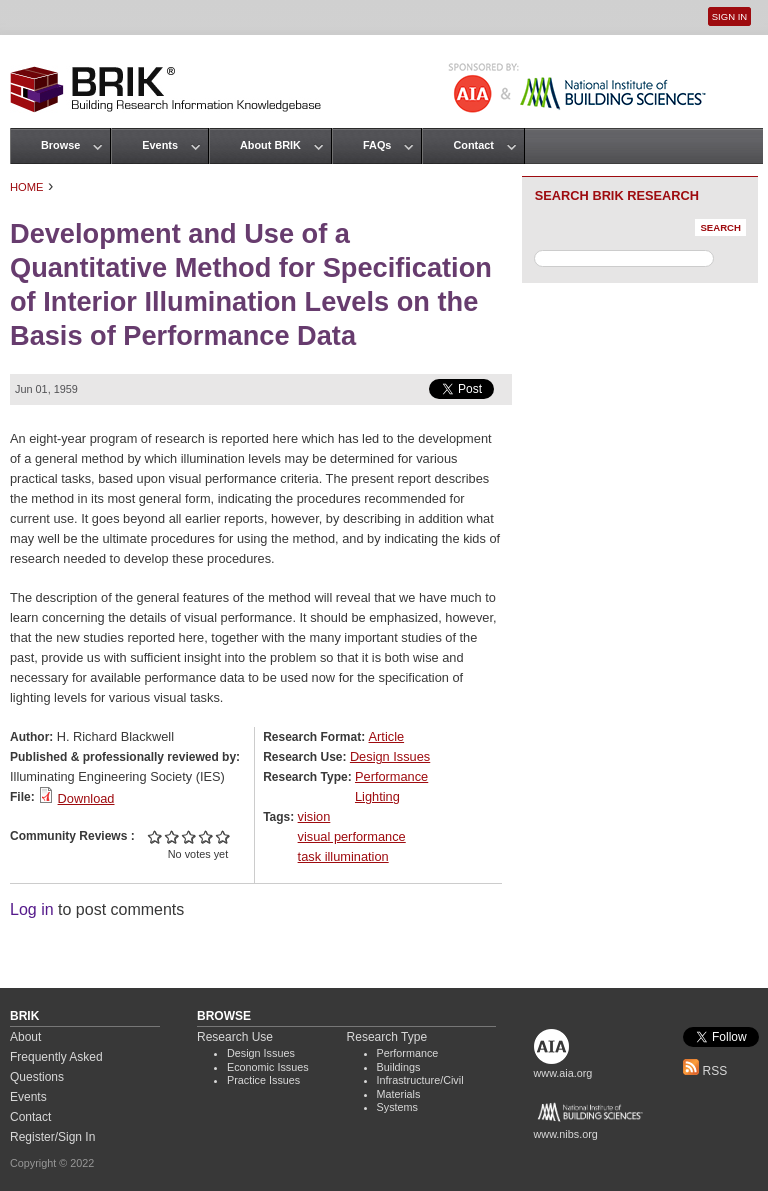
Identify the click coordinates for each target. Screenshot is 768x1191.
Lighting (377, 796)
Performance (391, 776)
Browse (60, 145)
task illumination (343, 856)
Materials (399, 1094)
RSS (705, 1071)
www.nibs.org (566, 1134)
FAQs (377, 145)
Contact (473, 145)
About (25, 1037)
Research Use (235, 1037)
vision (314, 816)
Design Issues (390, 756)
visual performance (352, 836)
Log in (32, 909)
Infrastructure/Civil (420, 1080)
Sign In (729, 16)
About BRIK (270, 145)
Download (86, 798)
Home (27, 187)
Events (160, 145)
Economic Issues (268, 1067)
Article (387, 736)
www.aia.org (563, 1073)
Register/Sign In (52, 1137)
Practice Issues (263, 1080)
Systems (397, 1107)
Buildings (399, 1067)
